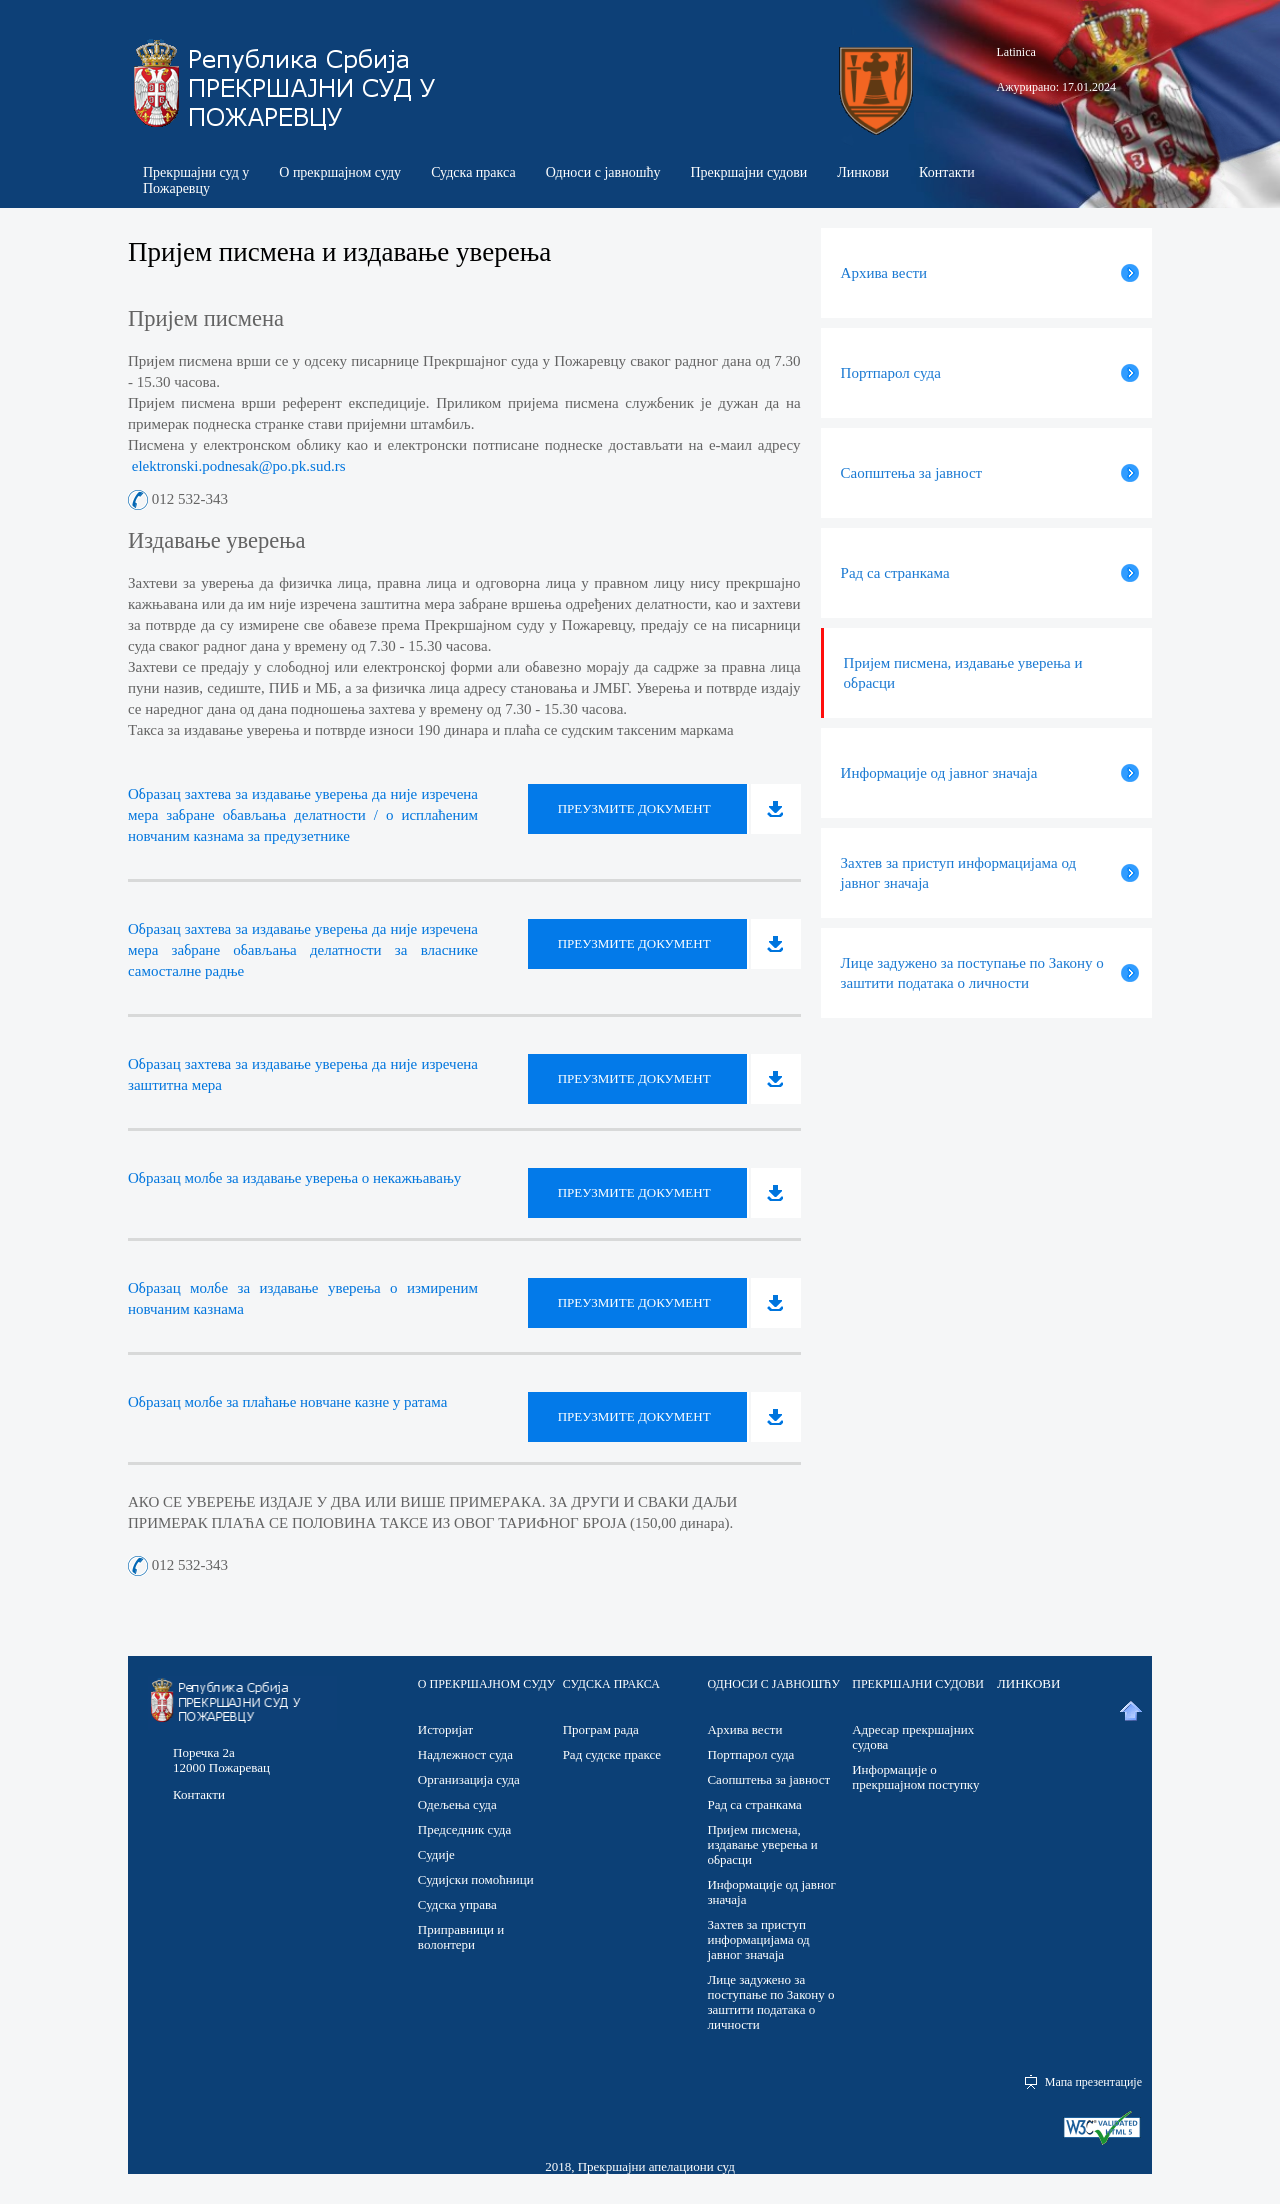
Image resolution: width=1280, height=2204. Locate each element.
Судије (436, 1854)
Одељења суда (457, 1804)
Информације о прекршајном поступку (915, 1777)
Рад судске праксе (612, 1754)
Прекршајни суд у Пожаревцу (196, 180)
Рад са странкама (754, 1804)
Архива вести (744, 1729)
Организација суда (469, 1779)
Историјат (445, 1729)
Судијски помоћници (476, 1879)
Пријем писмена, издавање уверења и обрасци (762, 1844)
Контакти (947, 172)
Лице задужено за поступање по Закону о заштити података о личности (770, 2002)
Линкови (863, 172)
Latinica (1016, 52)
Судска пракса (473, 172)
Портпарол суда (750, 1754)
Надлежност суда (465, 1754)
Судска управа (457, 1904)
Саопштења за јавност (768, 1779)
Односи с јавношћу (603, 172)
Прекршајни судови (748, 172)
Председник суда (464, 1829)
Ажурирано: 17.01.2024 (1056, 87)
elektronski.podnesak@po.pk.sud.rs (237, 466)
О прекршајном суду (340, 172)
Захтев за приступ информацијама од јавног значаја (758, 1939)
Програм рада (601, 1729)
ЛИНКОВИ (1028, 1683)
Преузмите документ (634, 808)
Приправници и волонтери (461, 1937)
